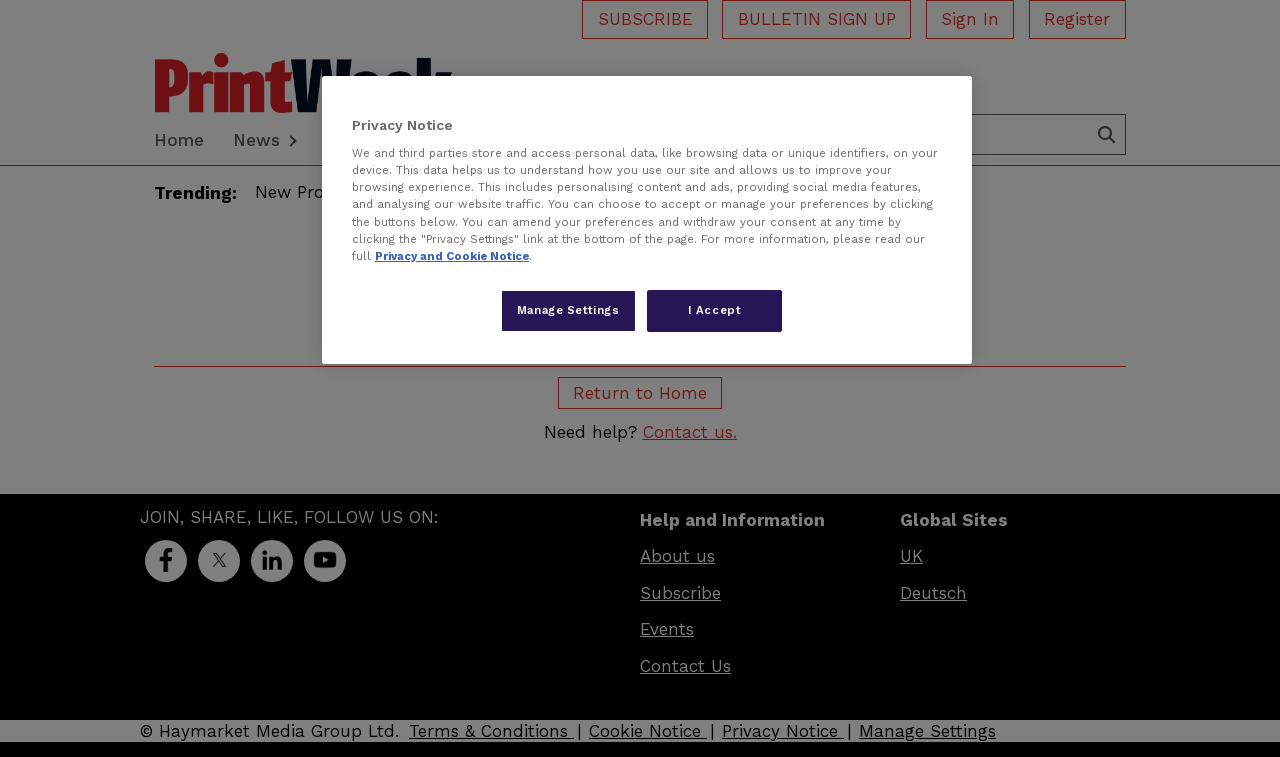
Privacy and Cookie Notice (452, 256)
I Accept (715, 310)
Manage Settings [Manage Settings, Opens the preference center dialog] (568, 310)
